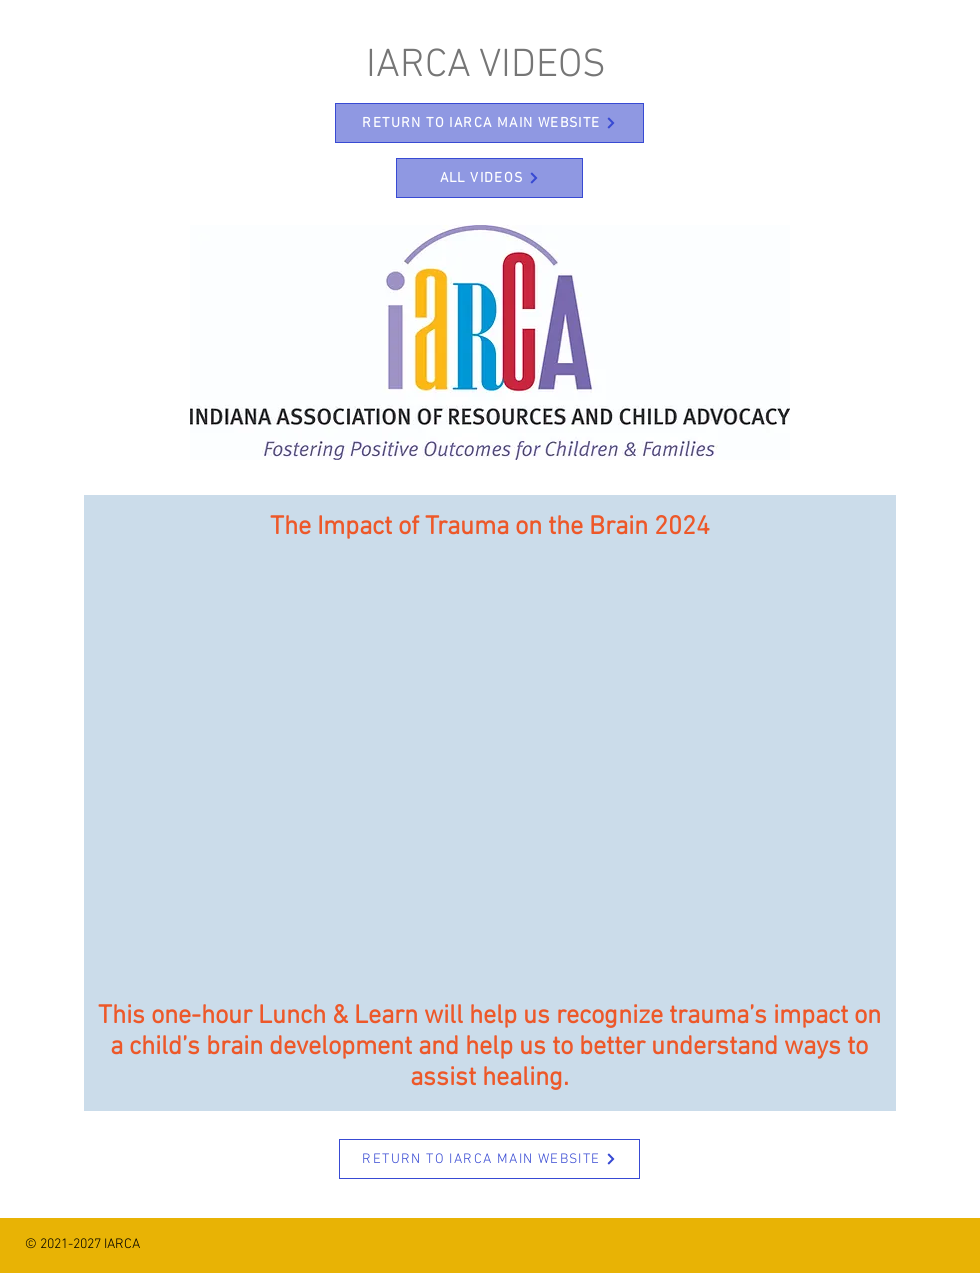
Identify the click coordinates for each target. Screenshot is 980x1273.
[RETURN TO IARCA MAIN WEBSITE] (489, 123)
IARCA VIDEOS (486, 66)
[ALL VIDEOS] (489, 178)
